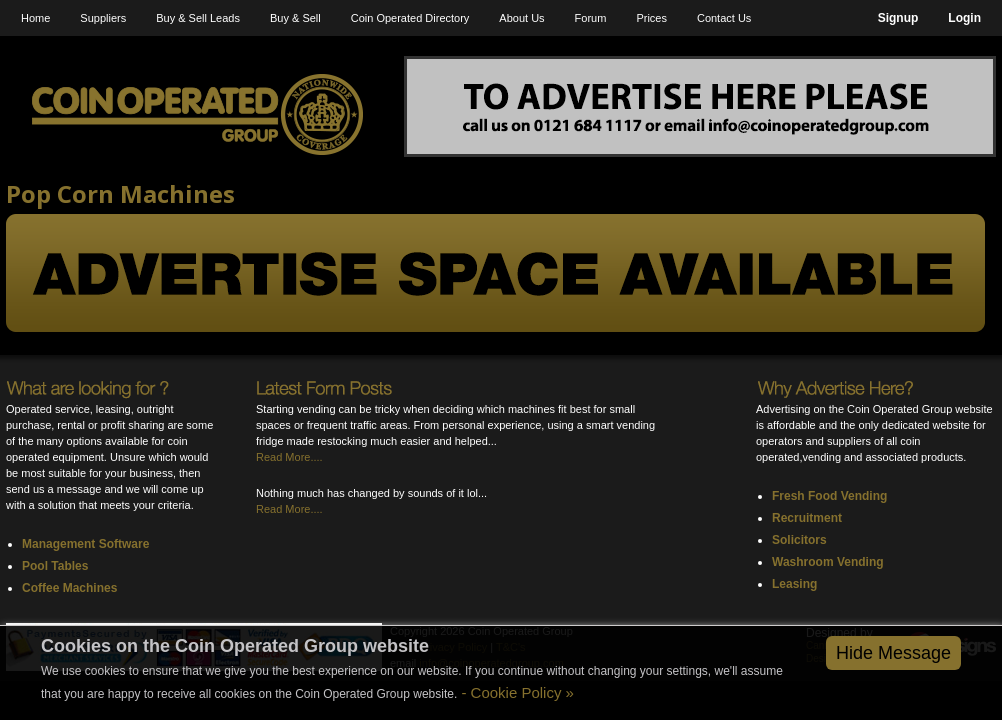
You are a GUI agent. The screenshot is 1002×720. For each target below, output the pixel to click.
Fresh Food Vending (829, 496)
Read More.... (289, 457)
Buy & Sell (295, 18)
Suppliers (103, 18)
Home (35, 18)
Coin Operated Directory (410, 18)
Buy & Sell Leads (198, 18)
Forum (591, 18)
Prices (651, 18)
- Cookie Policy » (515, 692)
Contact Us (724, 18)
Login (964, 18)
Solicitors (799, 540)
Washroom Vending (828, 562)
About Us (521, 18)
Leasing (794, 584)
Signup (898, 18)
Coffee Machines (69, 588)
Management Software (85, 544)
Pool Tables (55, 566)
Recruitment (807, 518)
